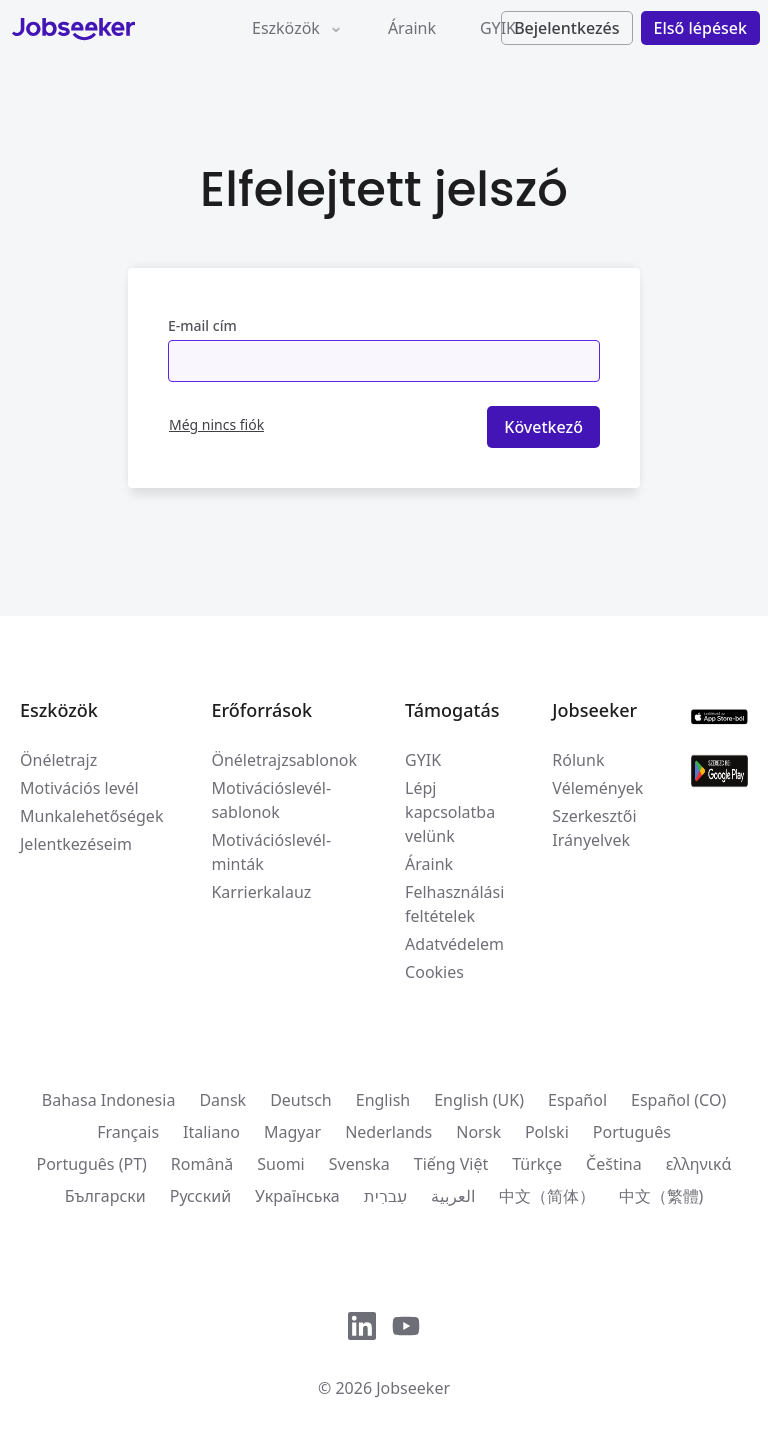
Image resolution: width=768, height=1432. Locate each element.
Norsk (478, 1132)
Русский (200, 1196)
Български (105, 1196)
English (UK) (479, 1100)
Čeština (614, 1164)
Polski (547, 1132)
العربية (453, 1196)
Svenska (359, 1164)
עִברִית (385, 1196)
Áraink (412, 28)
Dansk (222, 1100)
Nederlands (388, 1132)
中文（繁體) (661, 1196)
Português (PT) (91, 1164)
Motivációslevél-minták (271, 852)
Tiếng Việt (451, 1164)
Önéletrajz (58, 760)
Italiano (211, 1132)
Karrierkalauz (261, 892)
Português (632, 1132)
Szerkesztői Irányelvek (594, 828)
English (383, 1100)
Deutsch (301, 1100)
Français (128, 1132)
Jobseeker (413, 1388)
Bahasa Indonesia (109, 1100)
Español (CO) (678, 1100)
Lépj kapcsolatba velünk (450, 812)
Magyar (292, 1132)
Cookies (434, 972)
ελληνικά (699, 1164)
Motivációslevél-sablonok (271, 800)
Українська (297, 1196)
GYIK (498, 28)
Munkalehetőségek (91, 816)
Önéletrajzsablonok (284, 760)
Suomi (280, 1164)
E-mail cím (202, 325)
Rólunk (578, 760)
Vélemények (597, 788)
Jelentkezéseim (76, 844)
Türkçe (537, 1164)
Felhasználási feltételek (454, 904)
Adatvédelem (454, 944)
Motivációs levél (79, 788)
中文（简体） (547, 1196)
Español (577, 1100)
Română (202, 1164)
